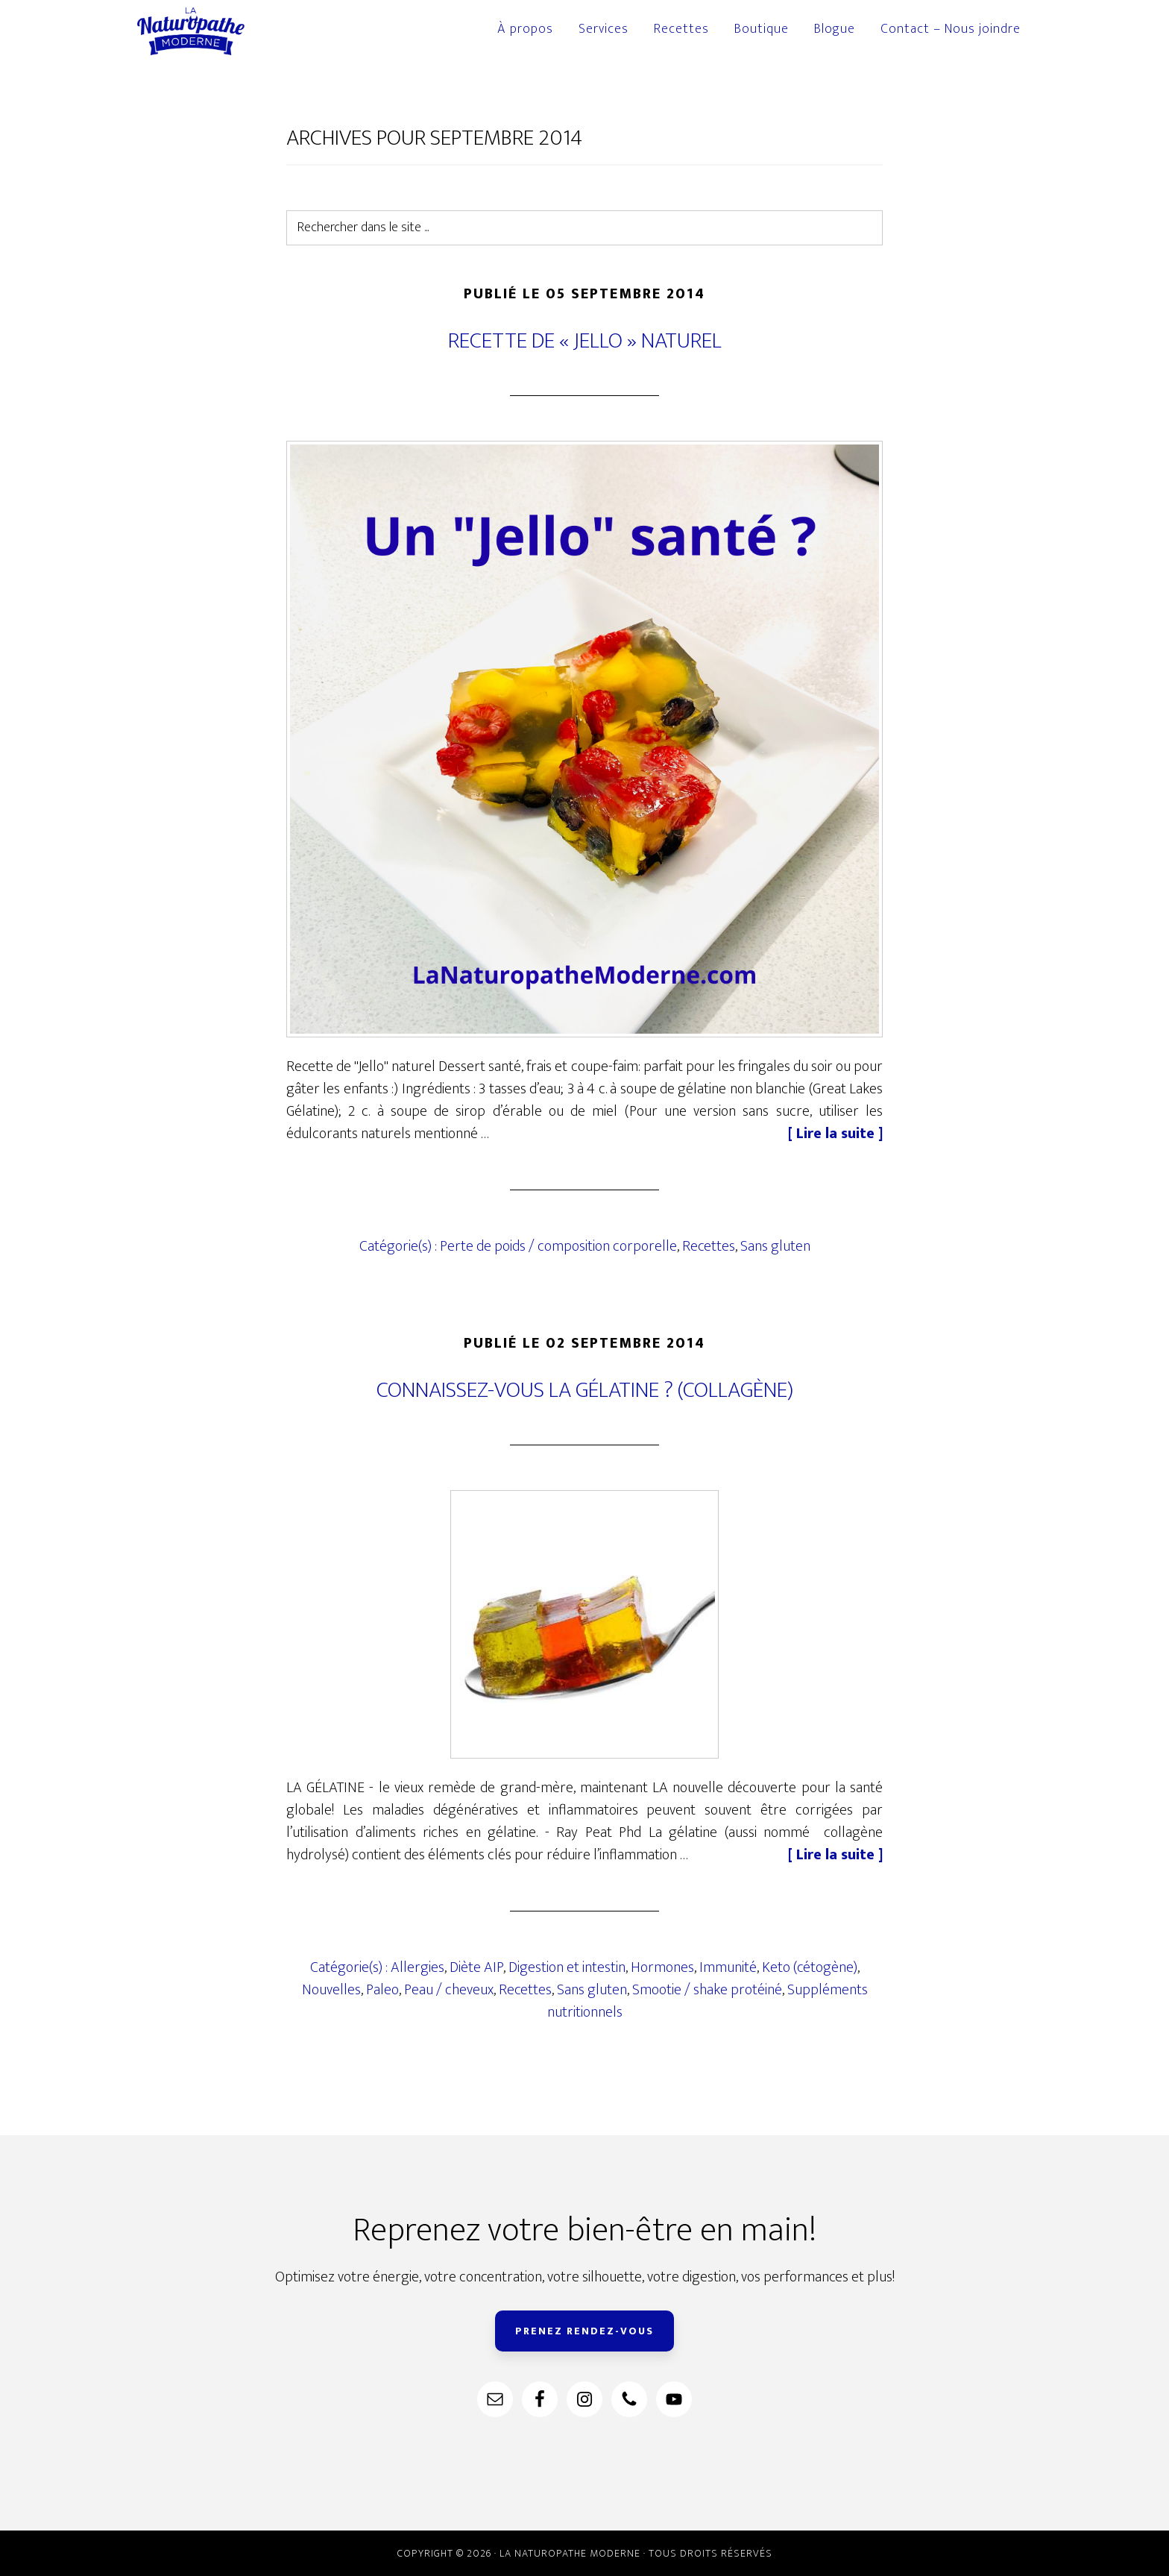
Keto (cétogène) (809, 1967)
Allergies (417, 1967)
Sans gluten (775, 1246)
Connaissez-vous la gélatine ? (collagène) (584, 1390)
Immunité (728, 1967)
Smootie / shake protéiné (707, 1989)
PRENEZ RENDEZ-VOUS (584, 2331)
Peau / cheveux (449, 1989)
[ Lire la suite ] (835, 1133)
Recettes (708, 1246)
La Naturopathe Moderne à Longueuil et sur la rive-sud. (211, 30)
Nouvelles (331, 1989)
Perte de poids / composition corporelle (558, 1246)
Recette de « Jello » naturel (585, 340)
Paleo (382, 1989)
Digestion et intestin (567, 1967)
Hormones (662, 1967)
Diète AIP (476, 1967)
